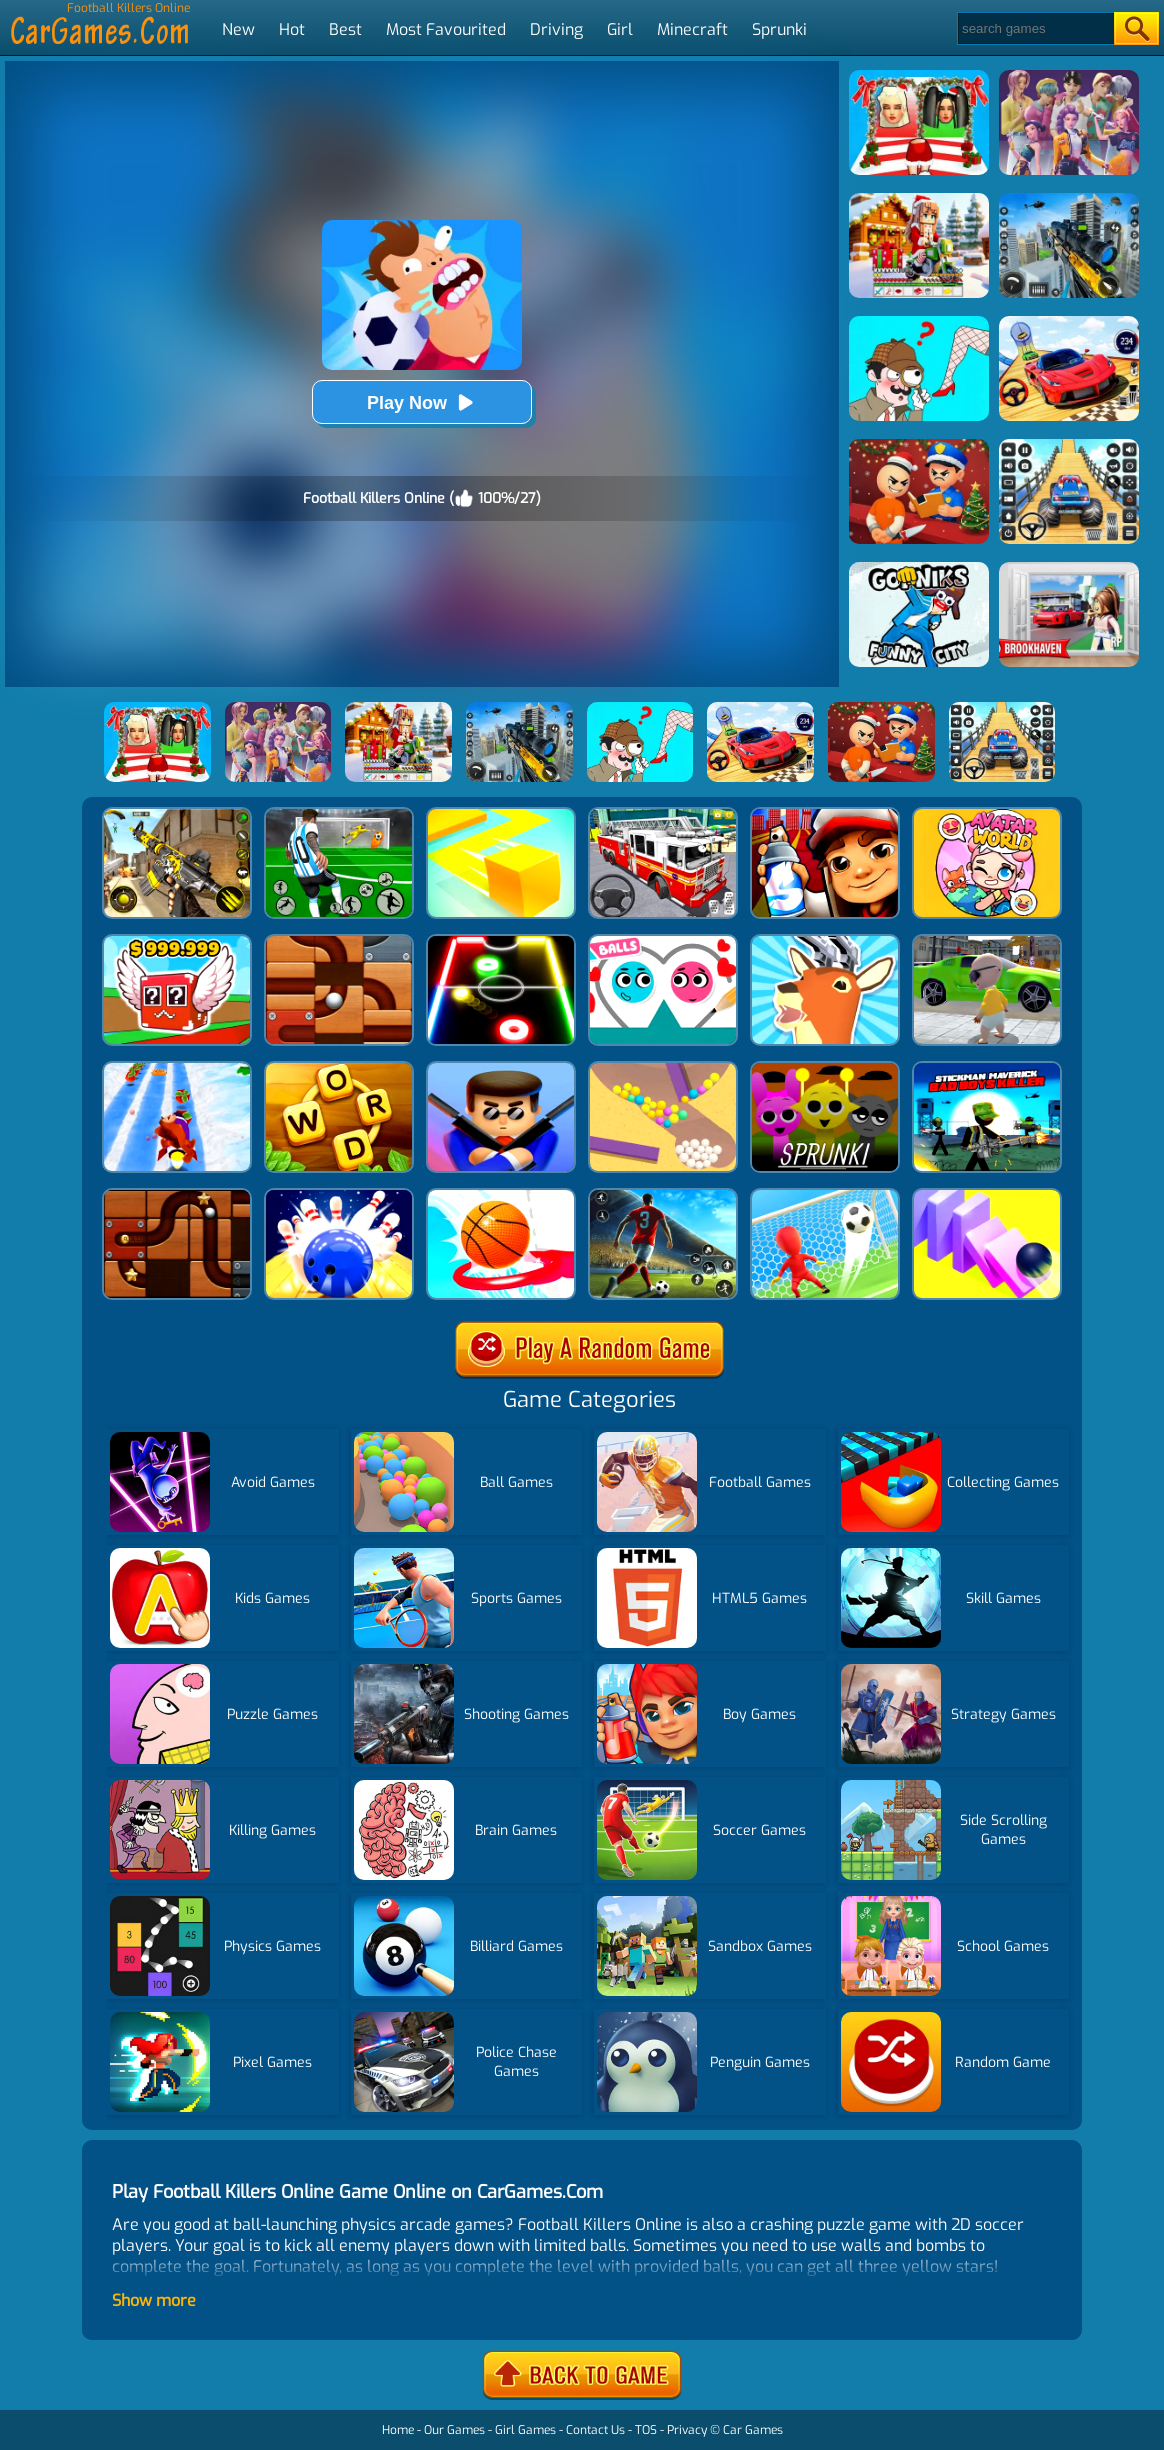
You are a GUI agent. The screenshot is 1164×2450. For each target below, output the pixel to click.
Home (398, 2430)
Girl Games (525, 2430)
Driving (556, 29)
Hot (292, 29)
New (238, 29)
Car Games (753, 2430)
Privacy (687, 2430)
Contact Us (595, 2430)
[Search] (1034, 28)
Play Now (422, 402)
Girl (620, 29)
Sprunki (779, 29)
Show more (154, 2300)
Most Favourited (446, 29)
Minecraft (692, 29)
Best (345, 29)
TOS (646, 2430)
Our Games (454, 2430)
